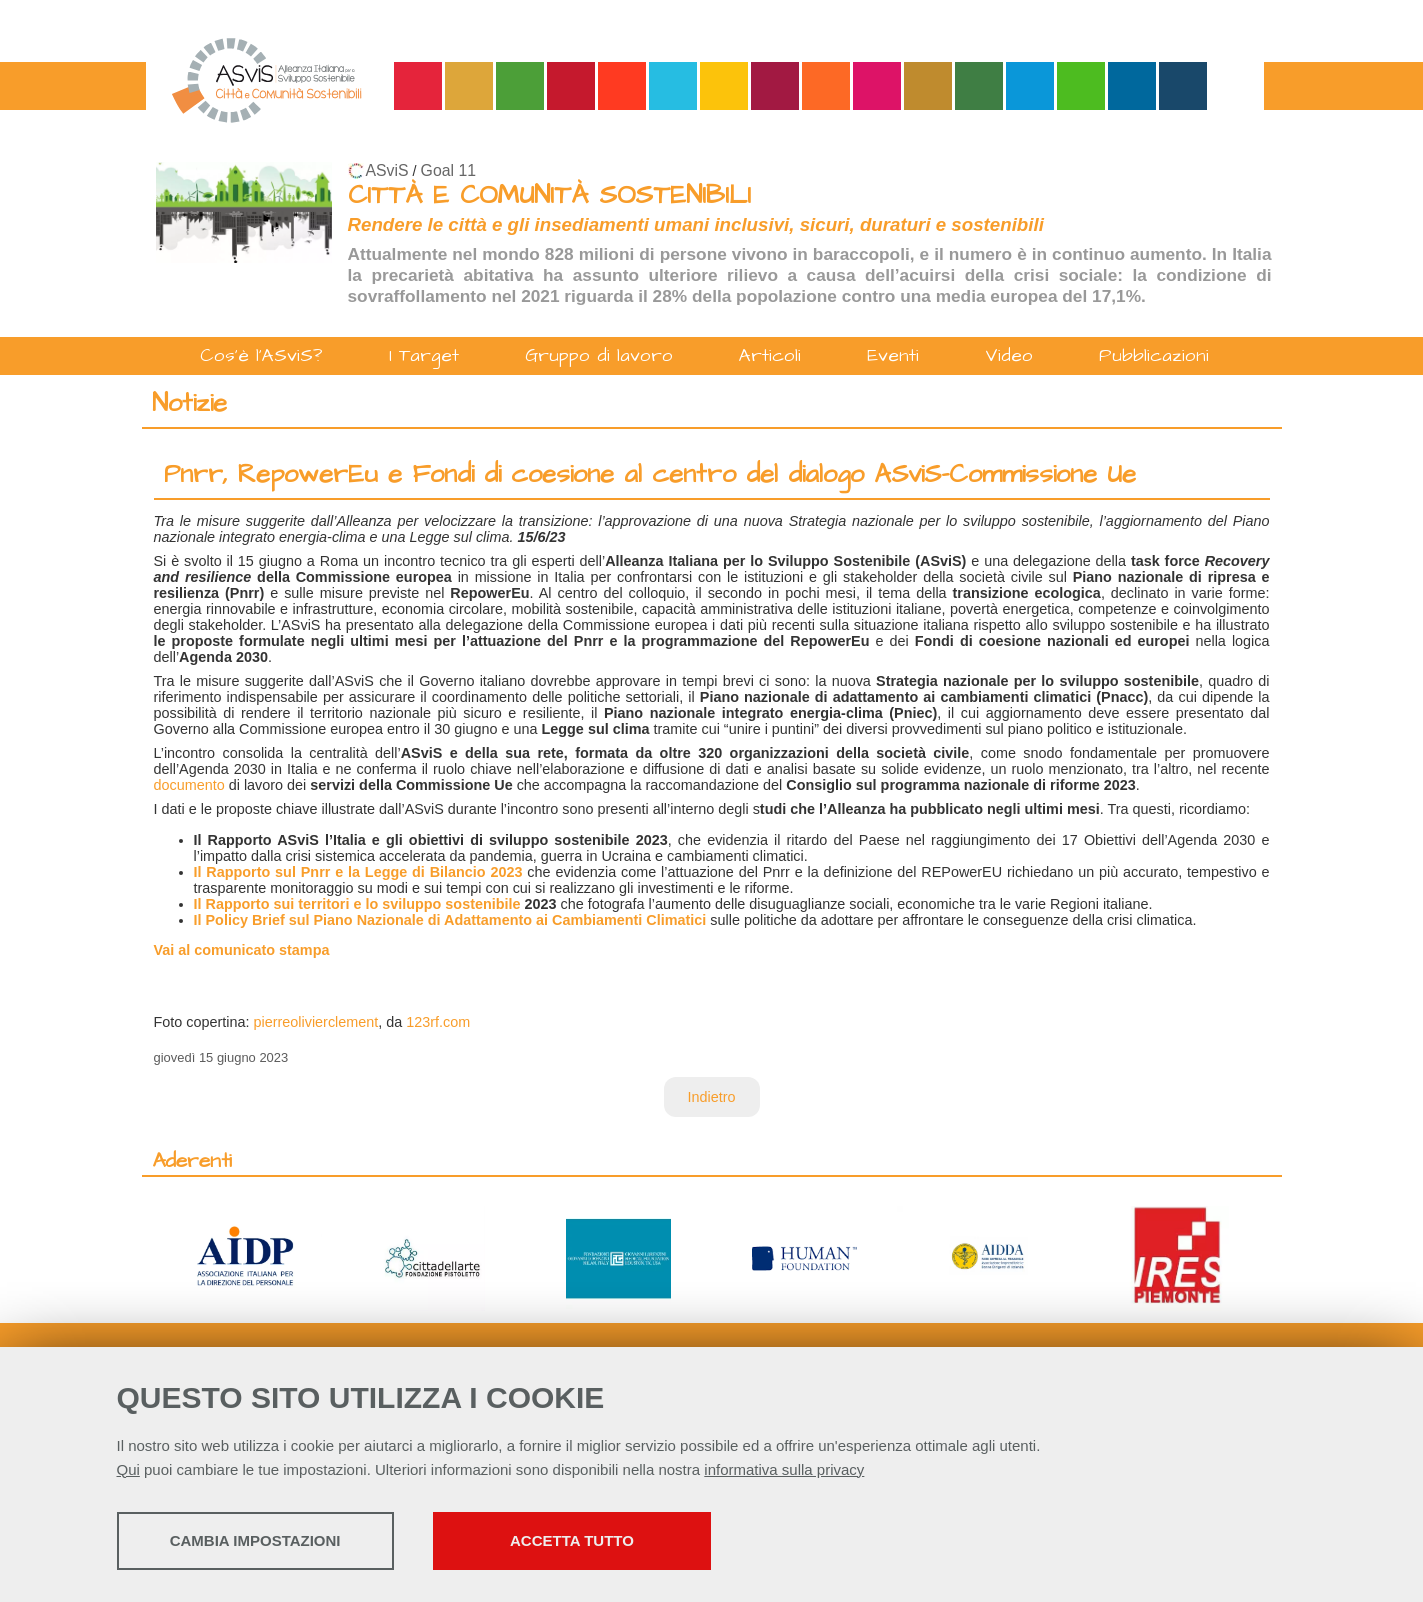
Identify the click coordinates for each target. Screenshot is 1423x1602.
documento (189, 785)
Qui (128, 1471)
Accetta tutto (634, 1542)
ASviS (387, 170)
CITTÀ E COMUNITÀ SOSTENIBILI (549, 195)
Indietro (712, 1097)
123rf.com (438, 1022)
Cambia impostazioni (274, 1542)
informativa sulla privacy (784, 1471)
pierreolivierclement (316, 1022)
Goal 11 (448, 170)
